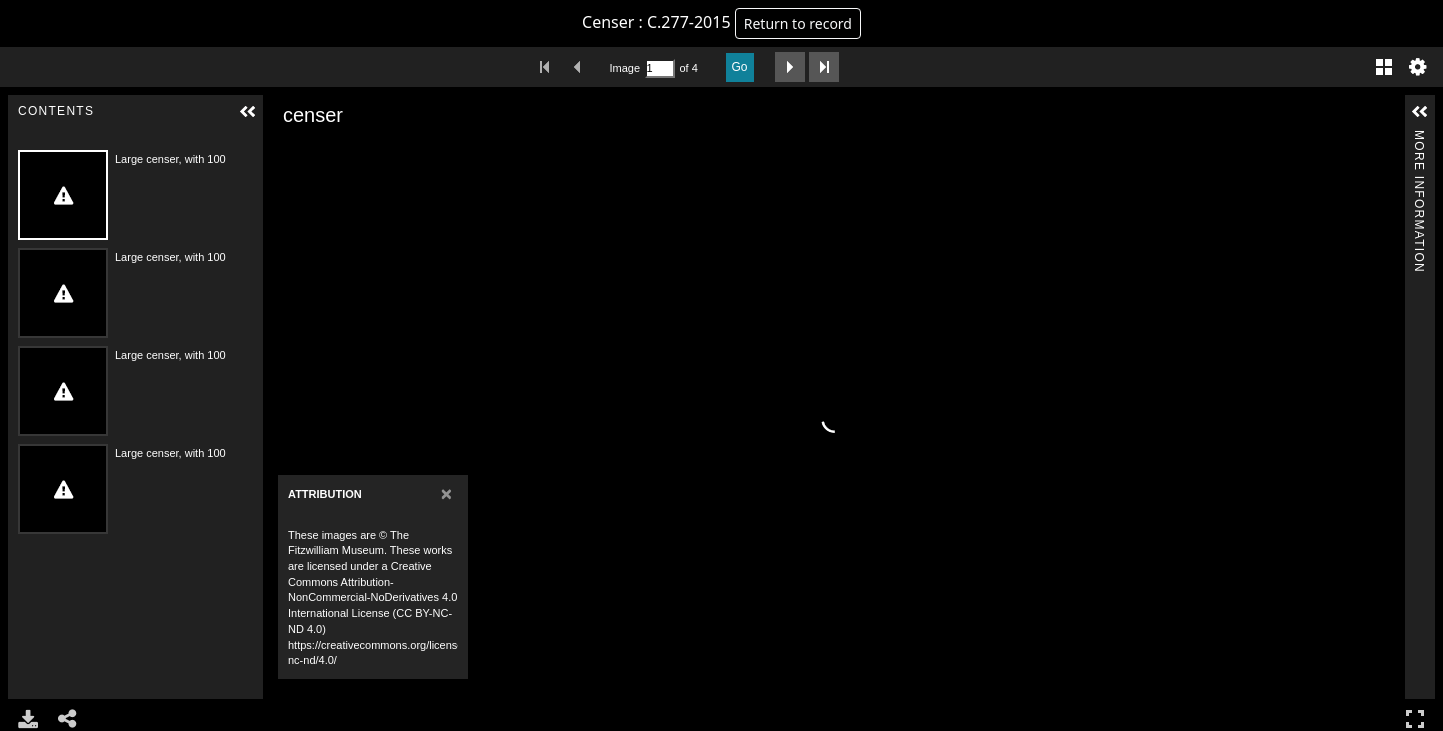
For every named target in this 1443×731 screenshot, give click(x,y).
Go (740, 67)
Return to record (798, 23)
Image (625, 68)
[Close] (446, 493)
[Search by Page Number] (660, 68)
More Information (1419, 138)
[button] (248, 112)
